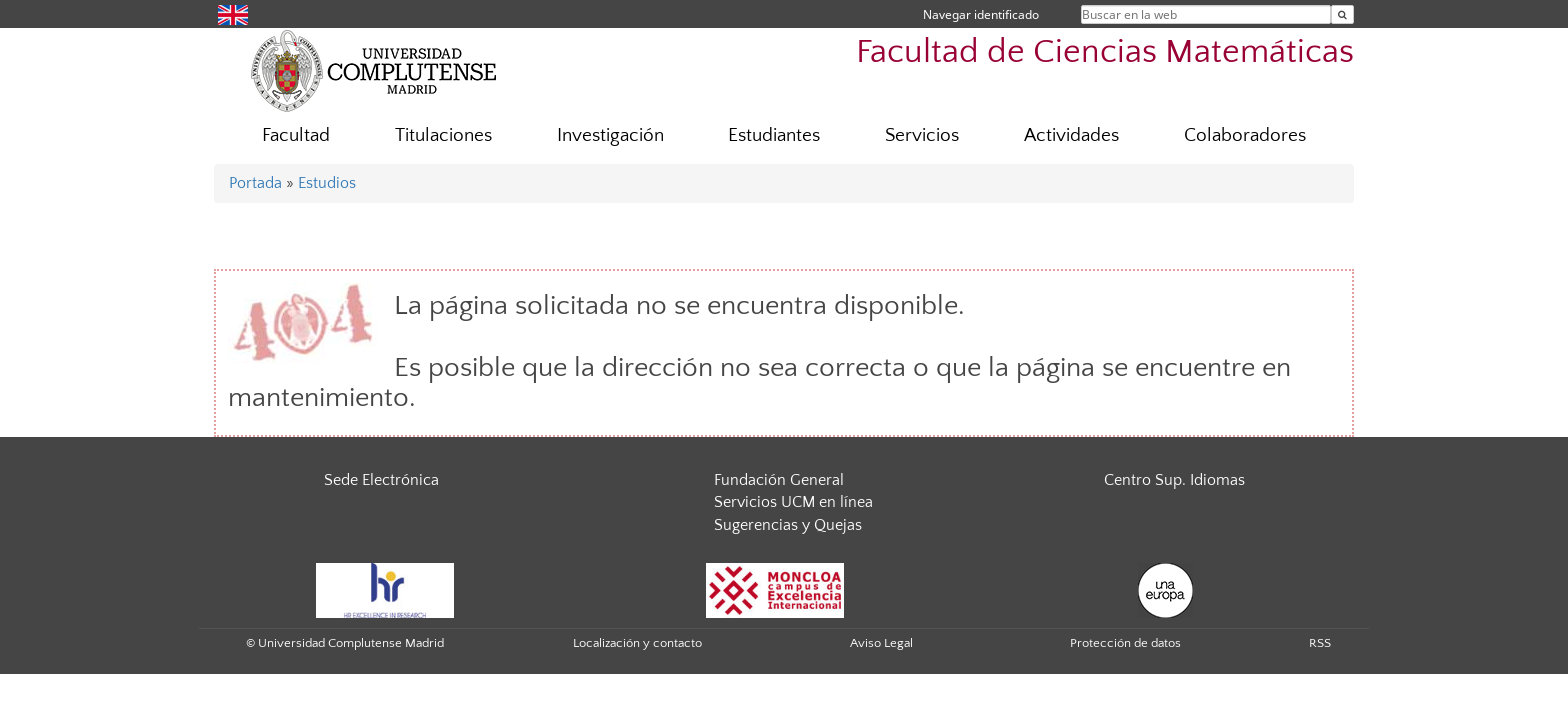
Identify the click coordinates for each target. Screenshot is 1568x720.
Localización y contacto (637, 643)
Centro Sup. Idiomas (1174, 480)
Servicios (922, 135)
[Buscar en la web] (1342, 14)
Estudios (327, 183)
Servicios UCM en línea (793, 502)
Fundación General (779, 480)
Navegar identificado (981, 14)
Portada (255, 183)
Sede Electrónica (381, 480)
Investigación (610, 135)
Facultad (296, 135)
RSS (1320, 643)
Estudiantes (774, 135)
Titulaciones (443, 135)
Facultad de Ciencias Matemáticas (1105, 52)
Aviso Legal (881, 643)
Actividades (1071, 135)
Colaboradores (1245, 135)
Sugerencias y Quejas (788, 525)
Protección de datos (1125, 643)
